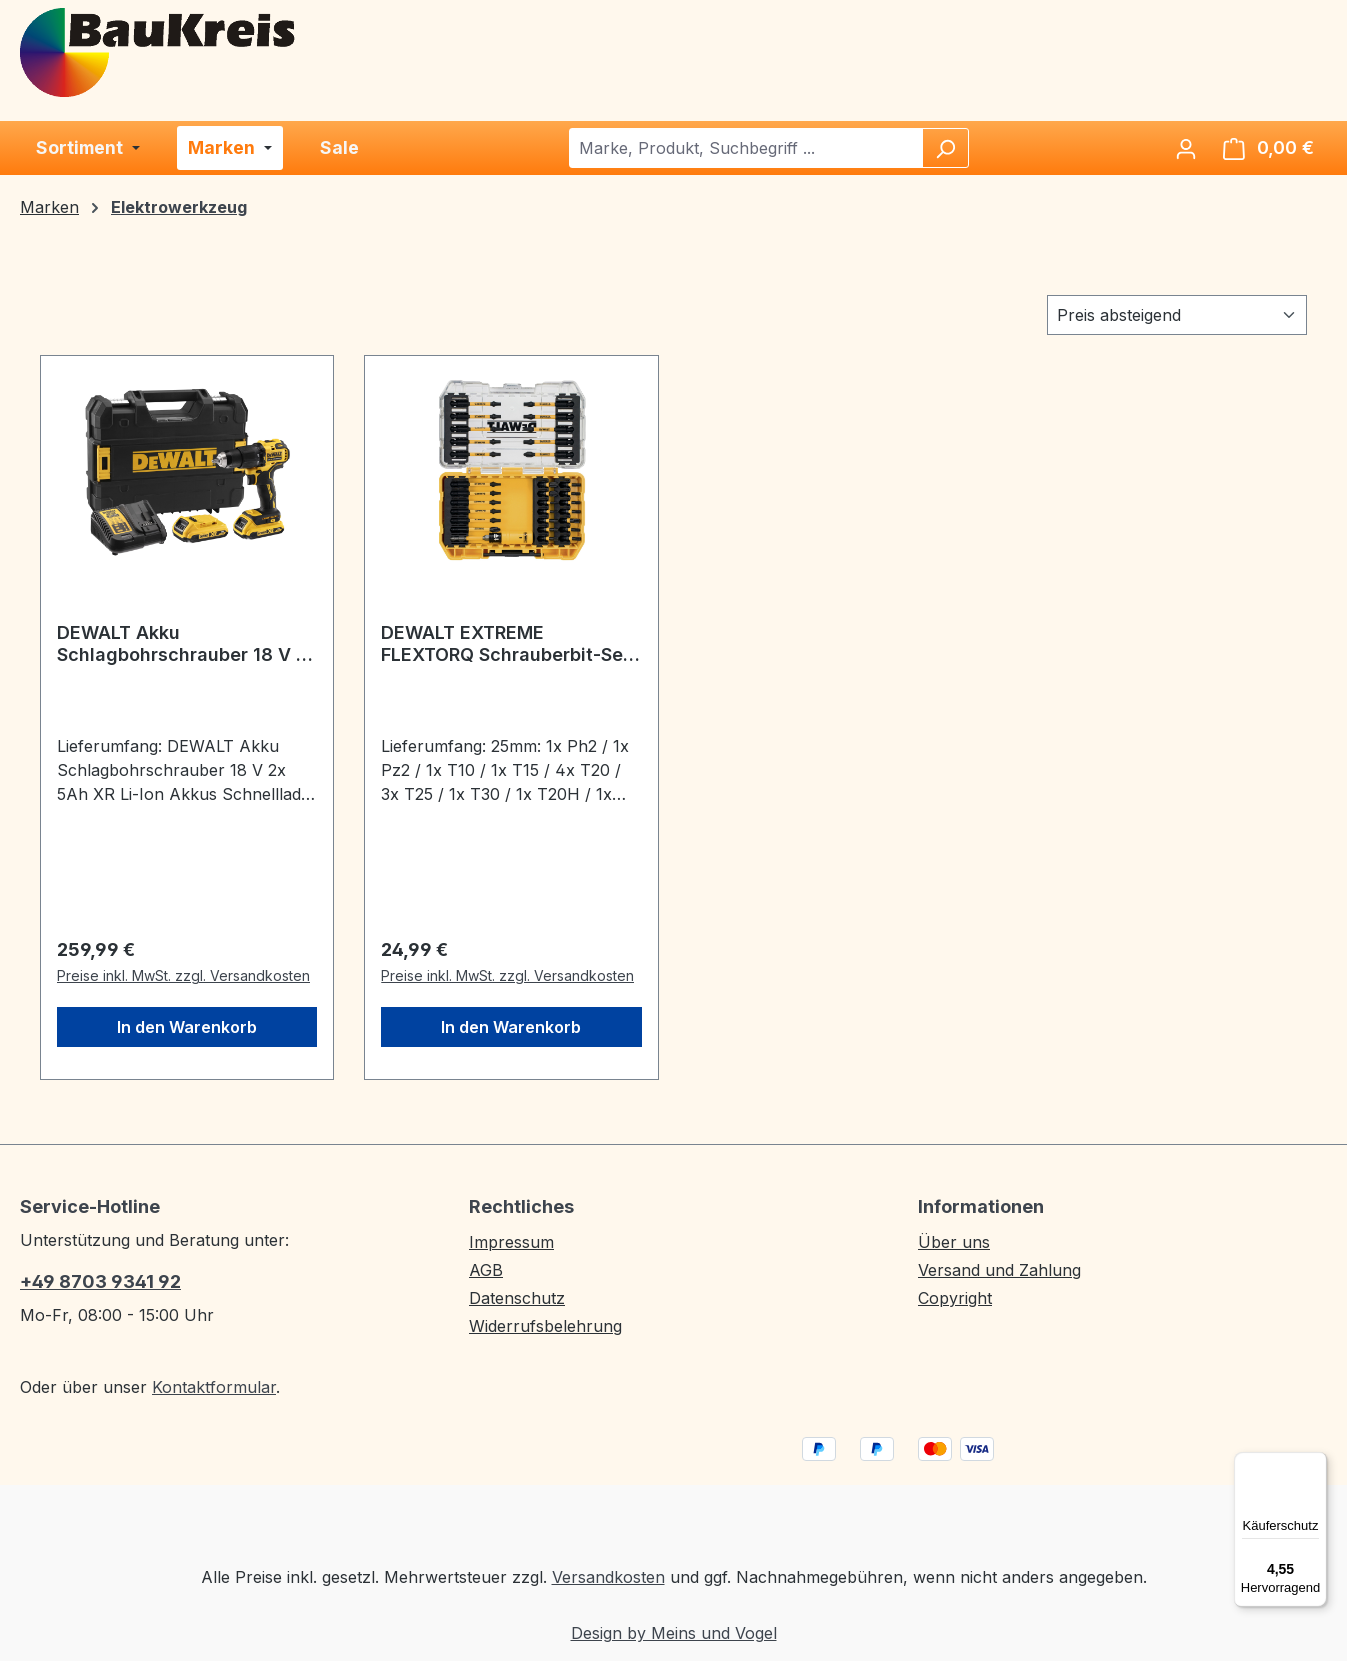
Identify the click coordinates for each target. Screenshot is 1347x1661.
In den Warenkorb (187, 1027)
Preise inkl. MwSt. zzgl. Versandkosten (183, 975)
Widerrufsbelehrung (545, 1326)
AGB (486, 1270)
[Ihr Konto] (1186, 148)
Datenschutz (517, 1298)
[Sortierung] (1177, 315)
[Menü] (1315, 1464)
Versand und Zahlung (999, 1270)
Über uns (954, 1242)
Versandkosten (608, 1577)
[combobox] (746, 148)
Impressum (511, 1242)
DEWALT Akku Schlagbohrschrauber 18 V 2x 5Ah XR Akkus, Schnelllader (187, 644)
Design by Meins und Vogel (674, 1633)
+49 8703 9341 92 (100, 1281)
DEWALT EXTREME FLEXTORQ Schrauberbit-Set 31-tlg (505, 644)
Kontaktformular (214, 1387)
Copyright (955, 1298)
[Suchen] (945, 148)
